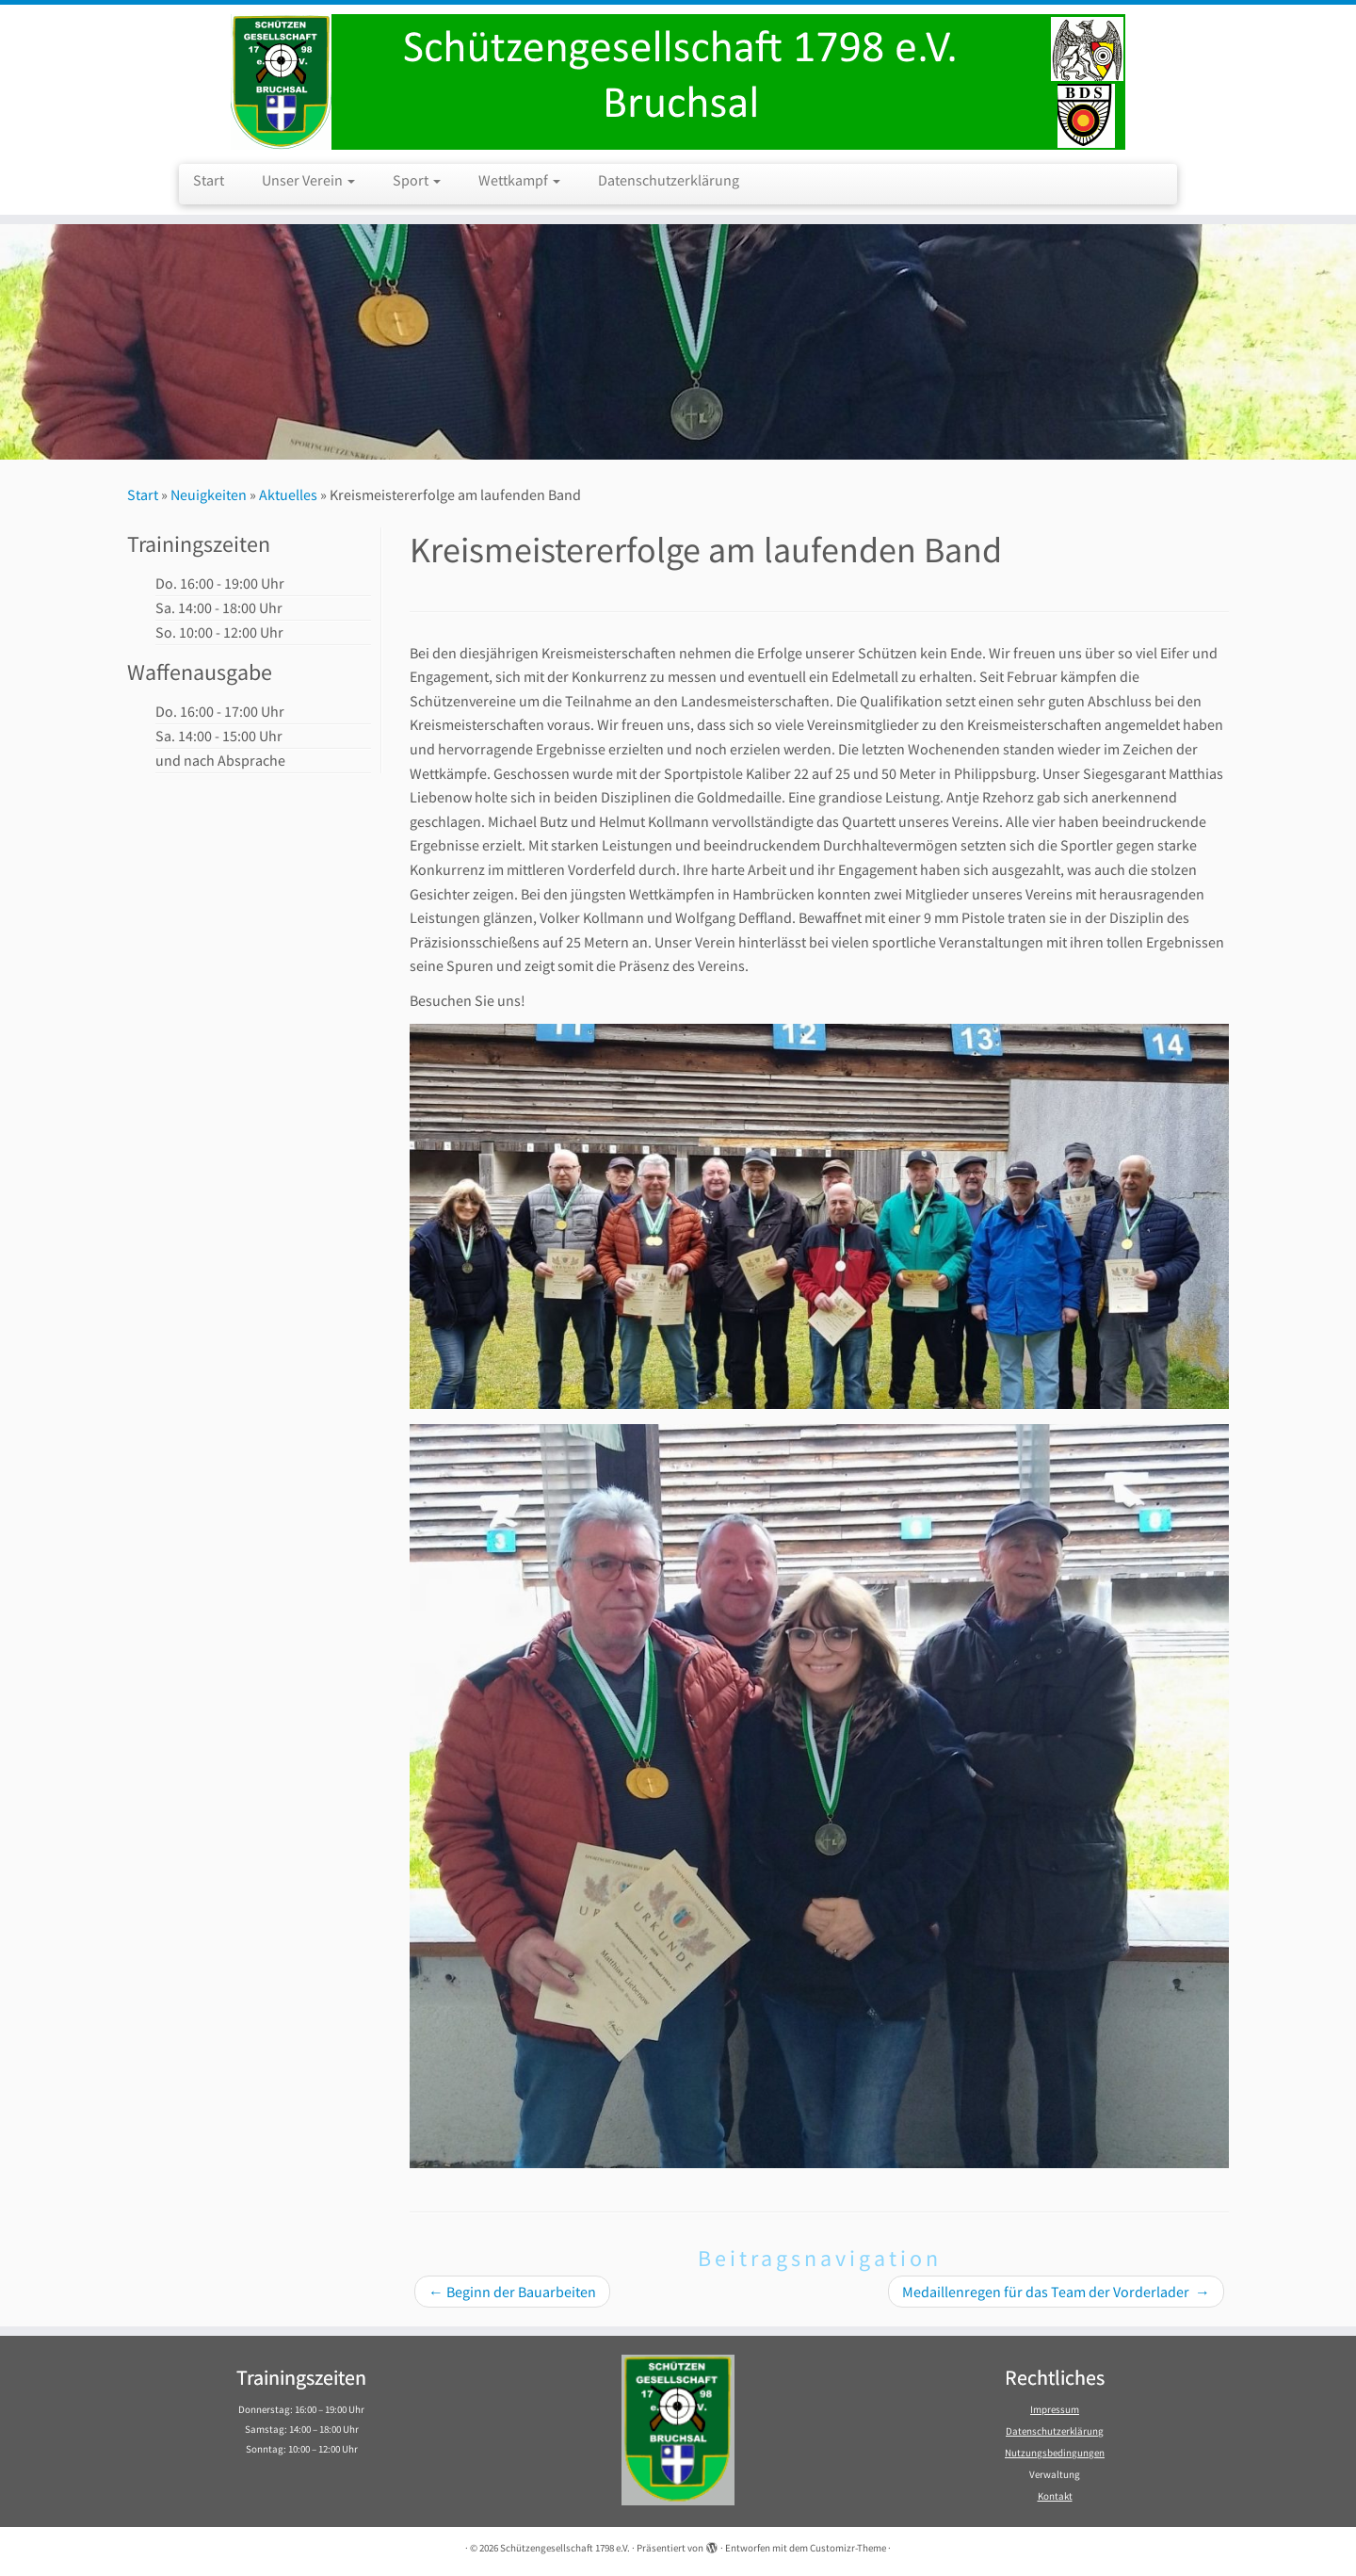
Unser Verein (308, 179)
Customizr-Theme (848, 2547)
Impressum (1054, 2409)
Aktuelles (288, 494)
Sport (417, 179)
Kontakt (1055, 2496)
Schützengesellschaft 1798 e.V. (565, 2547)
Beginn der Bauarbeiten (512, 2291)
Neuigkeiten (208, 494)
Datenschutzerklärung (668, 179)
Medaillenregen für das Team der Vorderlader (1056, 2291)
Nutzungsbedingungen (1055, 2452)
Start (208, 179)
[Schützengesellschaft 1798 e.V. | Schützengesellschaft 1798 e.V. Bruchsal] (678, 82)
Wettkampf (519, 179)
